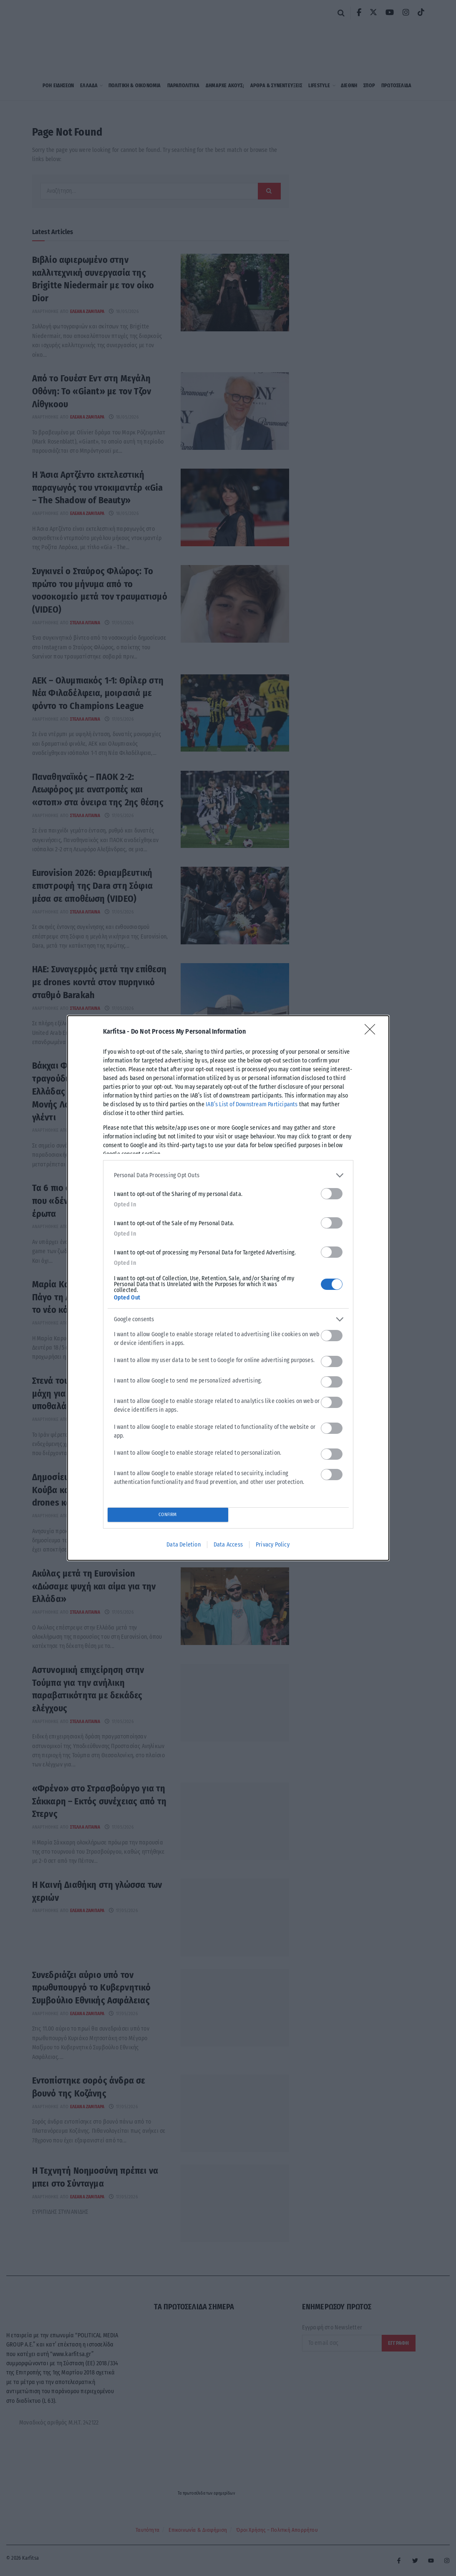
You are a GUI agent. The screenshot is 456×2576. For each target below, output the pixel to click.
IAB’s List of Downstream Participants (251, 1104)
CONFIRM (167, 1515)
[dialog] (228, 1288)
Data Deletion (183, 1544)
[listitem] (228, 1175)
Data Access (228, 1544)
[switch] (332, 1193)
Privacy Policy (273, 1544)
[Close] (372, 1032)
